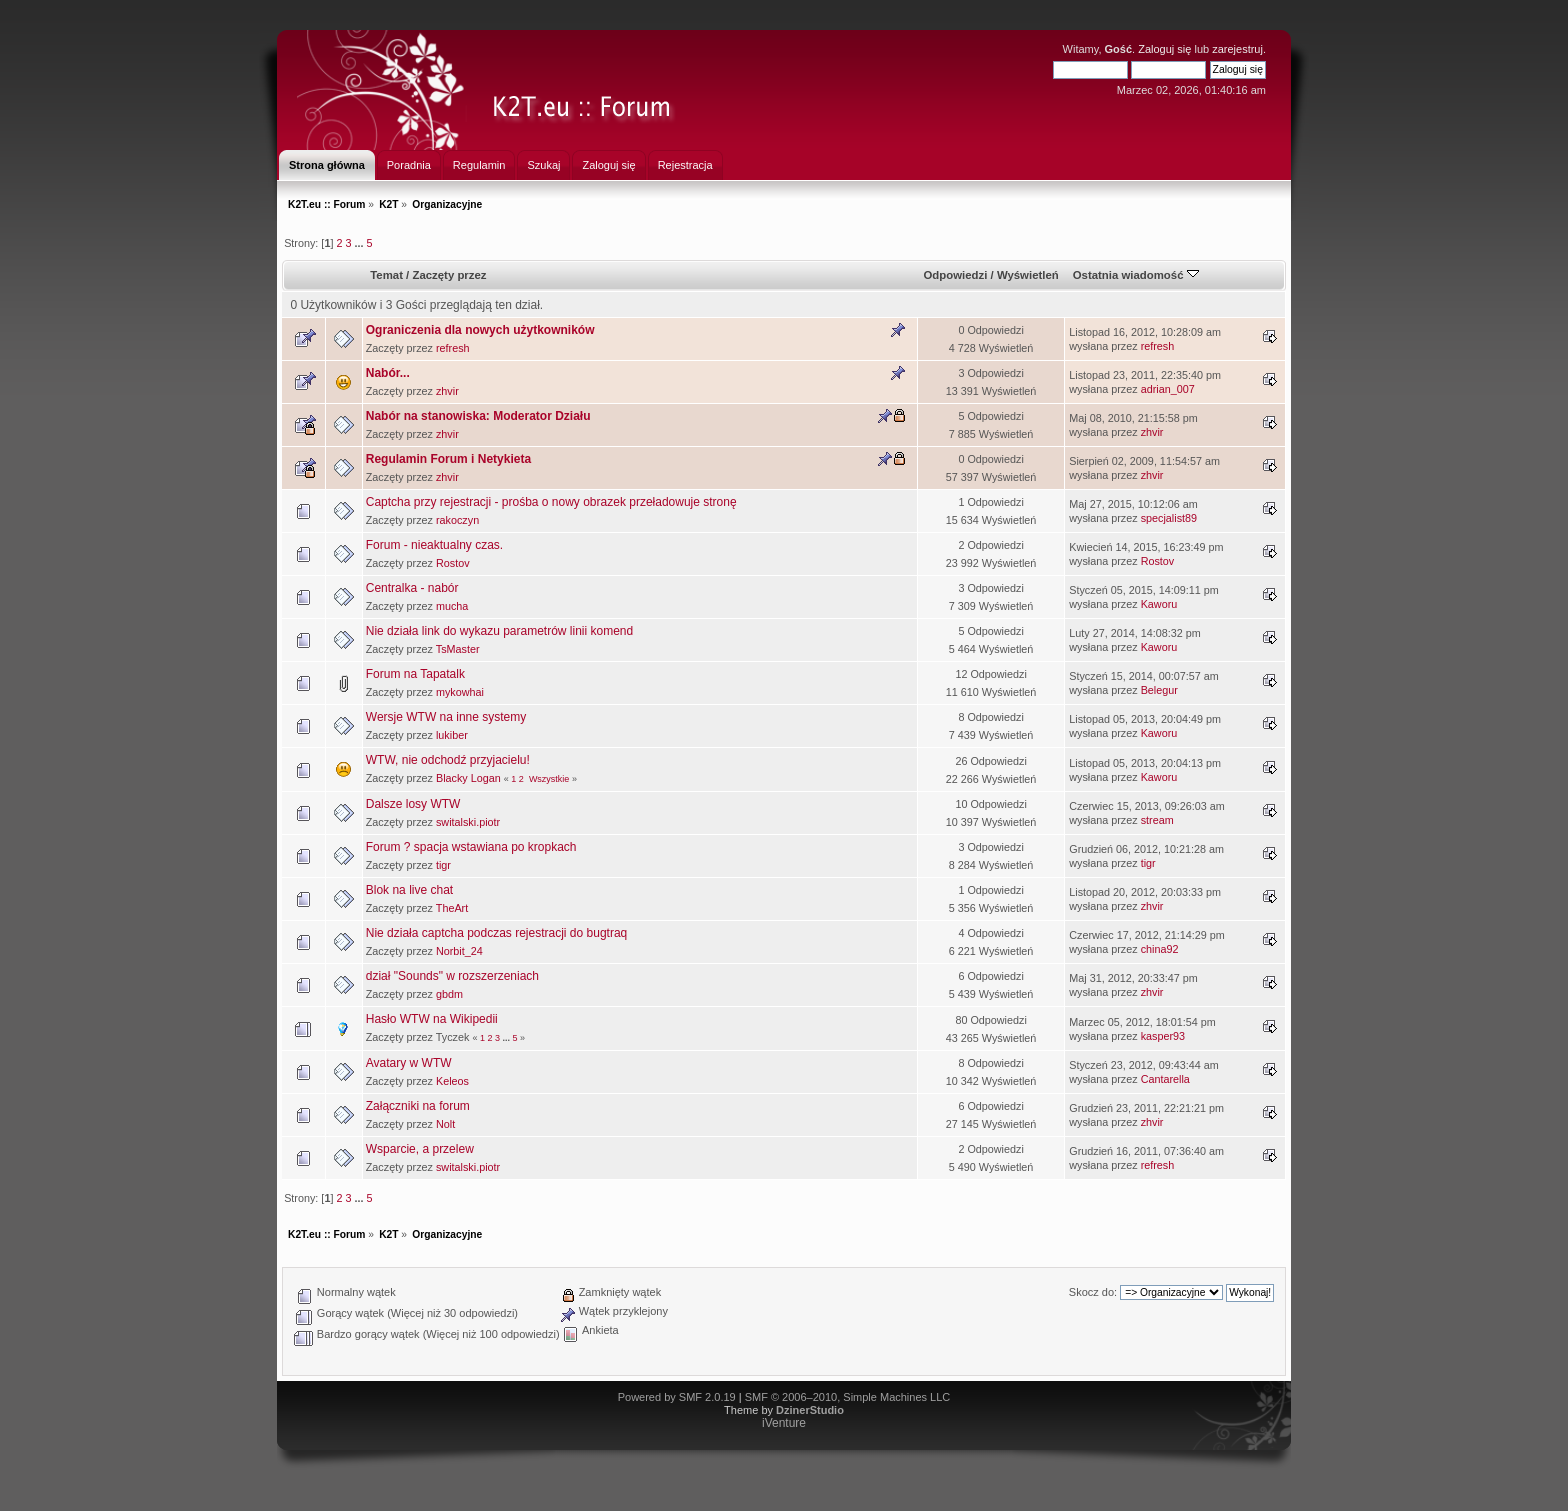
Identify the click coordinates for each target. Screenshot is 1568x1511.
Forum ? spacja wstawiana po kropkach (471, 847)
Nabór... (388, 373)
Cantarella (1165, 1079)
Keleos (452, 1081)
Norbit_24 (459, 951)
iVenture (784, 1423)
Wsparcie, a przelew (420, 1149)
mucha (452, 606)
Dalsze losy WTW (413, 804)
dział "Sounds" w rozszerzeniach (452, 976)
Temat (386, 275)
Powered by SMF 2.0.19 (677, 1397)
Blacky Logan (468, 778)
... (360, 243)
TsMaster (458, 649)
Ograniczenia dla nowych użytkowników (480, 330)
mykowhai (460, 692)
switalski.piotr (468, 822)
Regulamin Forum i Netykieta (448, 459)
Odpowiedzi (955, 275)
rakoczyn (457, 520)
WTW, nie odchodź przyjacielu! (448, 760)
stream (1157, 820)
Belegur (1159, 690)
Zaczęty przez (449, 275)
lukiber (452, 735)
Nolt (445, 1124)
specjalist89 (1169, 518)
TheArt (452, 908)
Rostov (453, 563)
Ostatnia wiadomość (1136, 275)
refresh (453, 348)
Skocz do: (1093, 1292)
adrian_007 (1168, 389)
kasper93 (1163, 1036)
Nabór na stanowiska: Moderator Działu (478, 416)
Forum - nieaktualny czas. (434, 545)
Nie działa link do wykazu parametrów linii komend (499, 631)
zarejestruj (1237, 49)
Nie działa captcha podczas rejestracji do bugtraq (496, 933)
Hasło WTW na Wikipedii (432, 1019)
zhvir (447, 391)
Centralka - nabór (412, 588)
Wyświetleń (1028, 275)
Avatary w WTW (409, 1063)
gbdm (449, 994)
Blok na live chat (409, 890)
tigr (443, 865)
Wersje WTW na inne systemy (446, 717)
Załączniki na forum (418, 1106)
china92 (1160, 949)
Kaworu (1159, 604)
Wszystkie (549, 779)
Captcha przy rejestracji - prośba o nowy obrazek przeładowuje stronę (551, 502)
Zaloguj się (1164, 49)
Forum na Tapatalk (415, 674)
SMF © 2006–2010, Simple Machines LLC (848, 1397)
